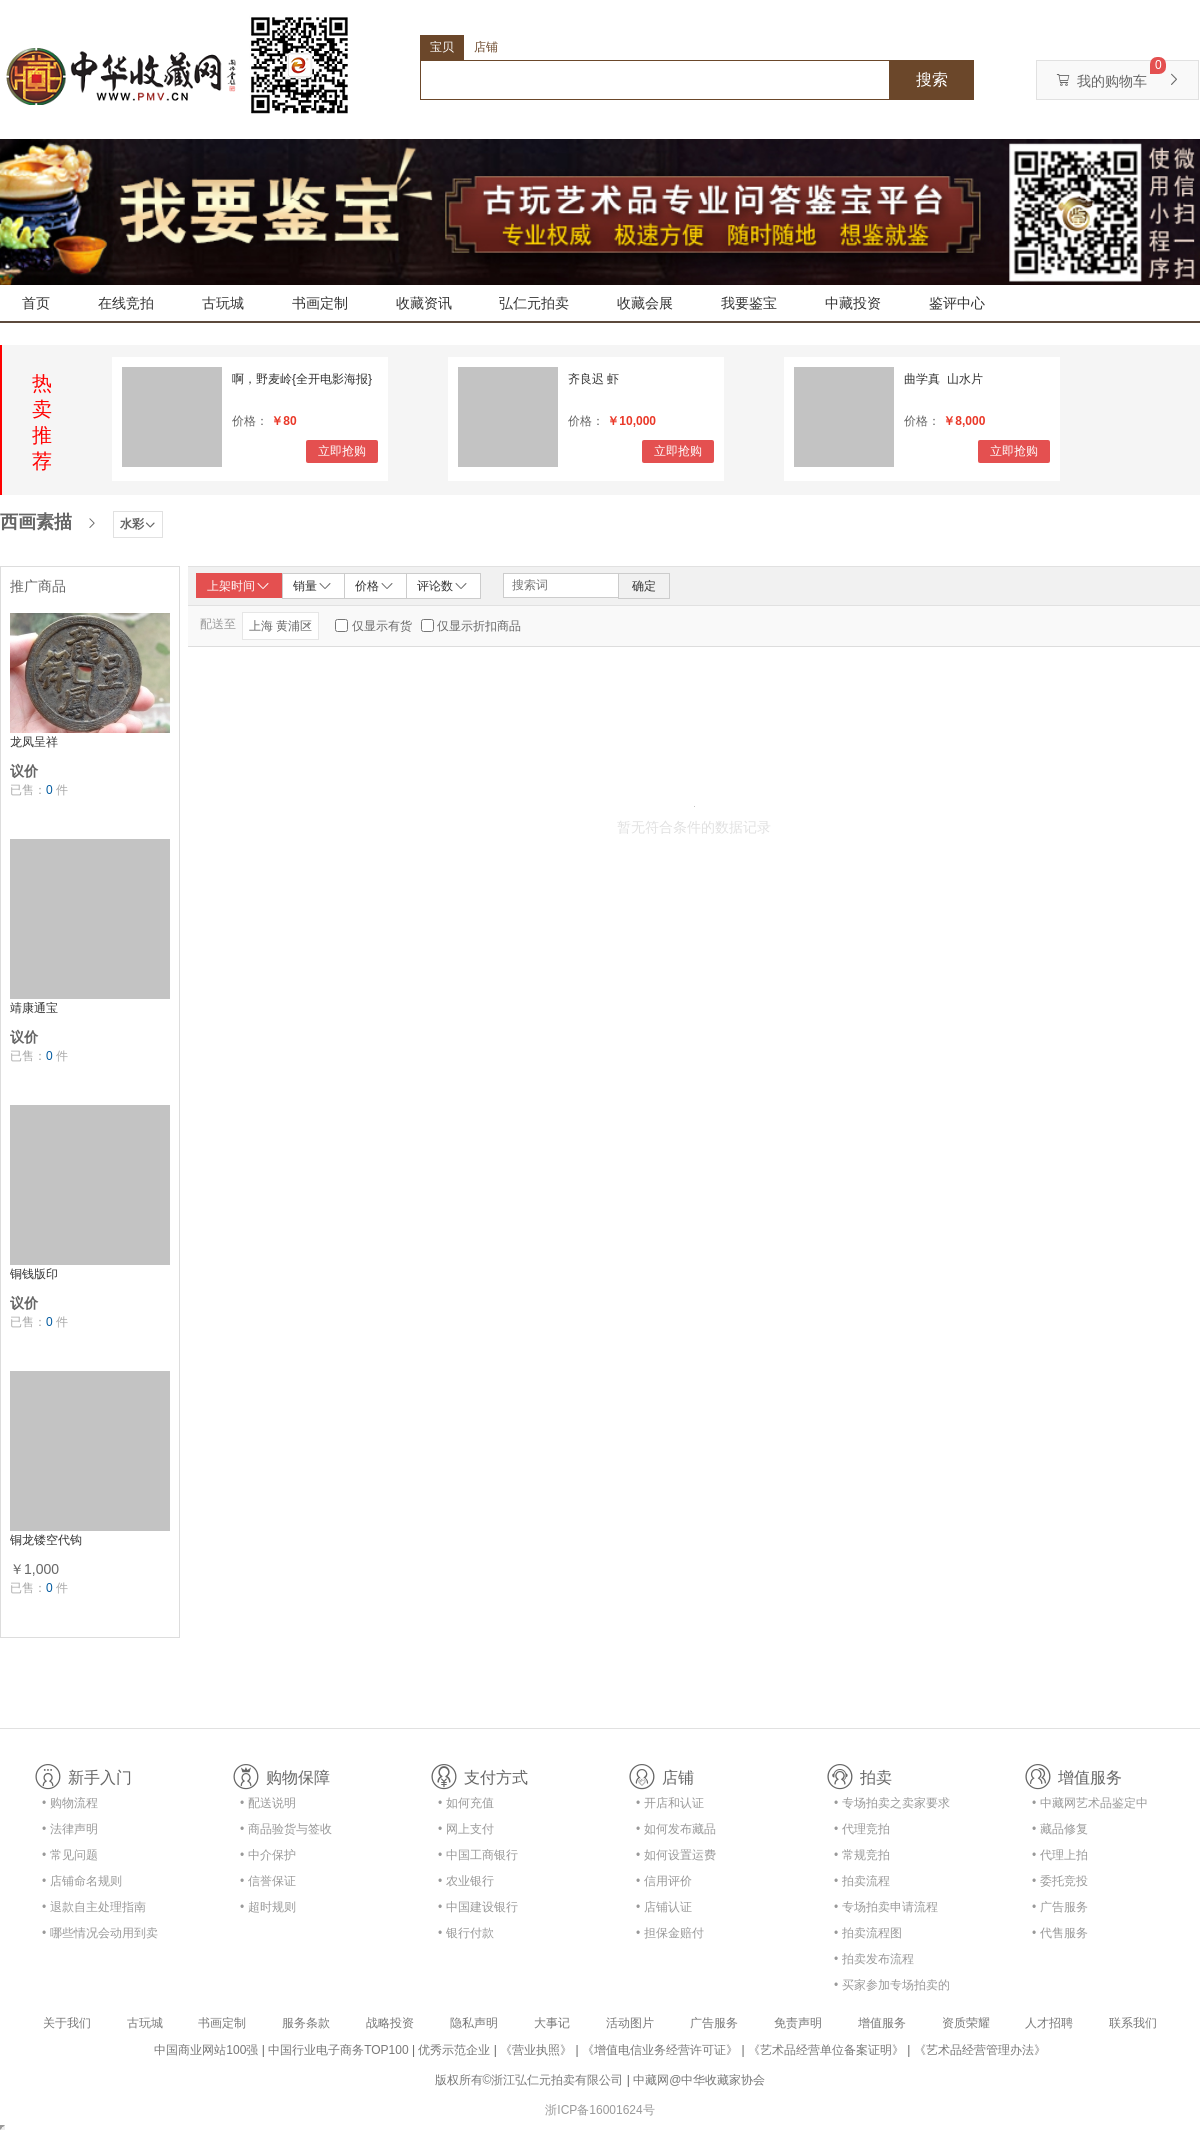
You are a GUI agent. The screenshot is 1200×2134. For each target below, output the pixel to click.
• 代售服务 (1060, 1933)
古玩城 (223, 303)
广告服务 (714, 2023)
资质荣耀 (966, 2023)
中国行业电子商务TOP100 (338, 2050)
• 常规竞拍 (862, 1855)
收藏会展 (645, 303)
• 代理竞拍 (862, 1829)
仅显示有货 (382, 626)
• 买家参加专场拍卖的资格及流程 (892, 1988)
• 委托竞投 (1060, 1881)
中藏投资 (853, 303)
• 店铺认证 (664, 1907)
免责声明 (798, 2023)
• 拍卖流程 (862, 1881)
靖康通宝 (34, 1008)
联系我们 (1133, 2023)
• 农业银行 (466, 1881)
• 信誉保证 (268, 1881)
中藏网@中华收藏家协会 (699, 2080)
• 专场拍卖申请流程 (886, 1907)
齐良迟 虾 (593, 379)
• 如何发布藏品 (676, 1829)
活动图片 (630, 2023)
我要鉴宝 (749, 303)
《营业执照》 (536, 2050)
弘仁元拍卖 (534, 303)
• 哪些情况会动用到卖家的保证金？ (100, 1936)
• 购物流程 (70, 1803)
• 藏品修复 (1060, 1829)
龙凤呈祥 (34, 742)
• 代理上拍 (1060, 1855)
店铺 (486, 47)
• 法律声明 (70, 1829)
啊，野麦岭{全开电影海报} (302, 379)
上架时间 (239, 586)
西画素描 (36, 522)
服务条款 (306, 2023)
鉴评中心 (957, 303)
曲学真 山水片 (943, 379)
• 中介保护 (268, 1855)
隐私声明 (474, 2023)
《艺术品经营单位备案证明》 (826, 2050)
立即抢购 (342, 451)
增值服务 (882, 2023)
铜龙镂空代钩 (46, 1540)
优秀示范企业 (454, 2050)
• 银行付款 (466, 1933)
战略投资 (390, 2023)
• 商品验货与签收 (286, 1829)
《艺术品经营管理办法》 (980, 2050)
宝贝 (442, 47)
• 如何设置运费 (676, 1855)
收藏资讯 (424, 303)
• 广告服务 (1060, 1907)
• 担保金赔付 (670, 1933)
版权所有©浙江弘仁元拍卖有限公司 (529, 2080)
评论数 (443, 585)
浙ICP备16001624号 (599, 2110)
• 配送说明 (268, 1803)
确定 (644, 586)
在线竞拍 (126, 303)
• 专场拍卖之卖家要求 (892, 1803)
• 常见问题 (70, 1855)
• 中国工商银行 (478, 1855)
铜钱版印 (34, 1274)
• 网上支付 (466, 1829)
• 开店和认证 (670, 1803)
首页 (36, 303)
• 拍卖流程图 (868, 1933)
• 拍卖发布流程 (874, 1959)
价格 (375, 585)
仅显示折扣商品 (479, 626)
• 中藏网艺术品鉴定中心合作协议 (1090, 1806)
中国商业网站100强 (206, 2050)
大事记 (552, 2023)
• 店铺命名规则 (82, 1881)
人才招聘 (1049, 2023)
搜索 (932, 79)
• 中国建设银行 (478, 1907)
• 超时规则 (268, 1907)
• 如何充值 (466, 1803)
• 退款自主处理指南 (94, 1907)
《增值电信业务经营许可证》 (660, 2050)
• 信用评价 (664, 1881)
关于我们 (67, 2023)
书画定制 (320, 303)
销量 (313, 585)
